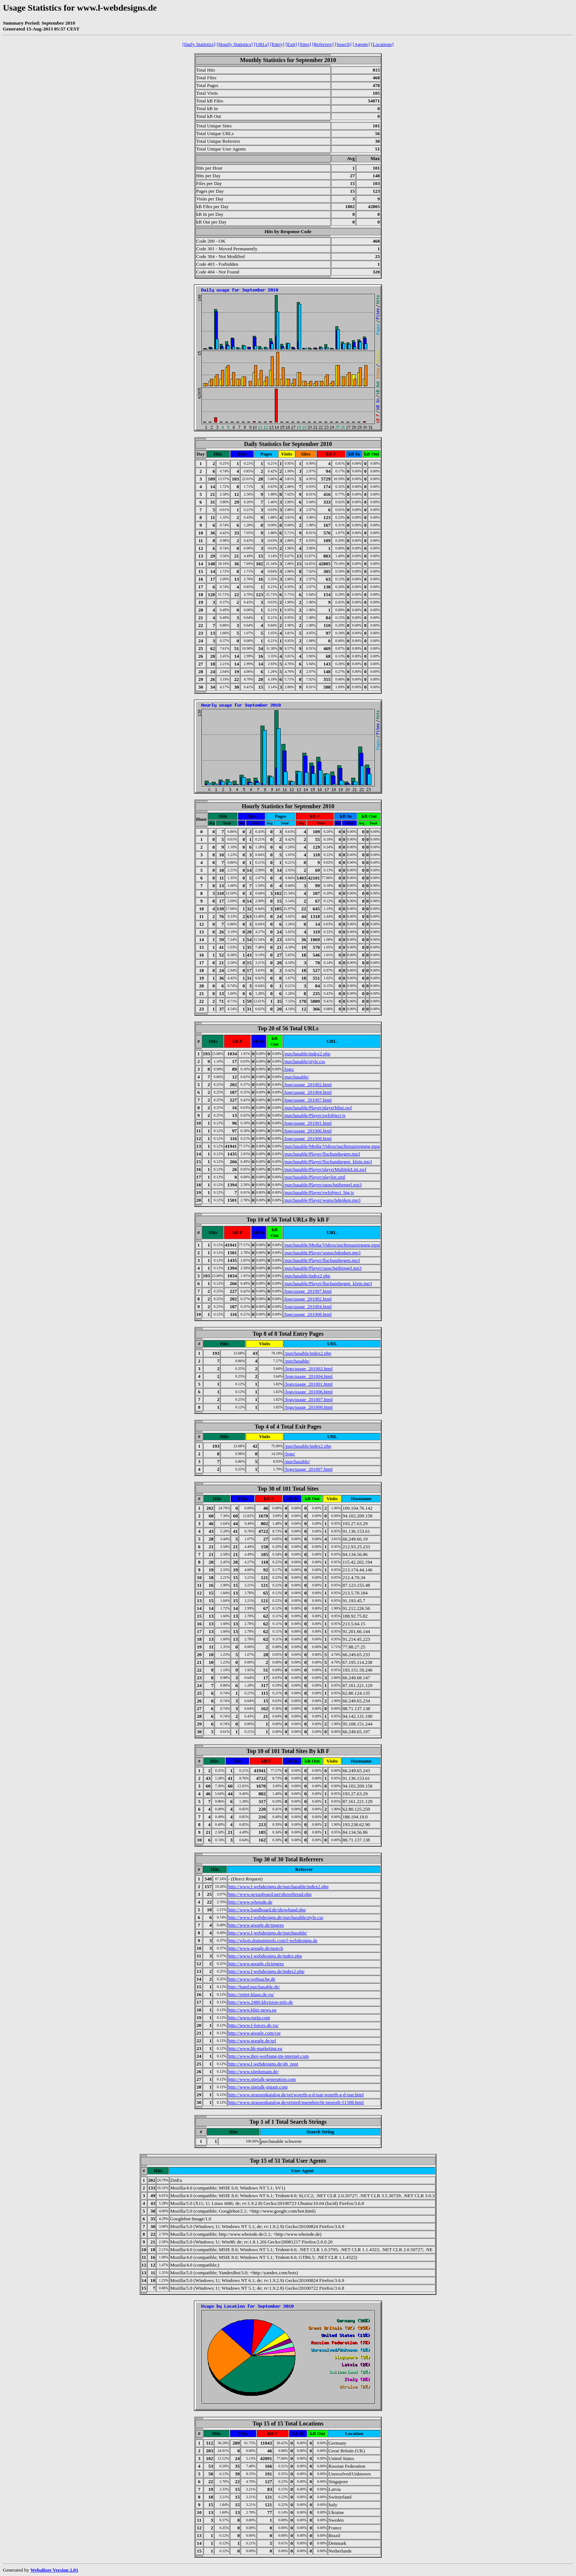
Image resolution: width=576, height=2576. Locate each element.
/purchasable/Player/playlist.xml (314, 1177)
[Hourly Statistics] (235, 44)
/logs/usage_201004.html (308, 1092)
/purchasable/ (296, 1077)
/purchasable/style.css (304, 1061)
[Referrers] (323, 44)
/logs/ (289, 1069)
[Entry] (277, 44)
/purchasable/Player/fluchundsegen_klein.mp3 (328, 1161)
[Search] (343, 44)
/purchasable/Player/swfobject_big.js (319, 1192)
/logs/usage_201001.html (308, 1123)
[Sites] (304, 44)
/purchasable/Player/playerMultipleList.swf (325, 1169)
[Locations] (382, 44)
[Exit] (291, 44)
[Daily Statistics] (199, 44)
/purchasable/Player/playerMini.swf (318, 1107)
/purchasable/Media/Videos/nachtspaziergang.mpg (332, 1146)
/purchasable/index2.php (307, 1053)
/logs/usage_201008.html (308, 1138)
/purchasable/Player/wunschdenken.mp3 (322, 1200)
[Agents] (361, 44)
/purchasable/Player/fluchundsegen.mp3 (322, 1154)
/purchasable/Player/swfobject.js (315, 1115)
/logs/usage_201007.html (308, 1100)
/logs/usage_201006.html (308, 1130)
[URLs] (261, 44)
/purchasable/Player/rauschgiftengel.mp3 (323, 1184)
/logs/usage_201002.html (308, 1084)
